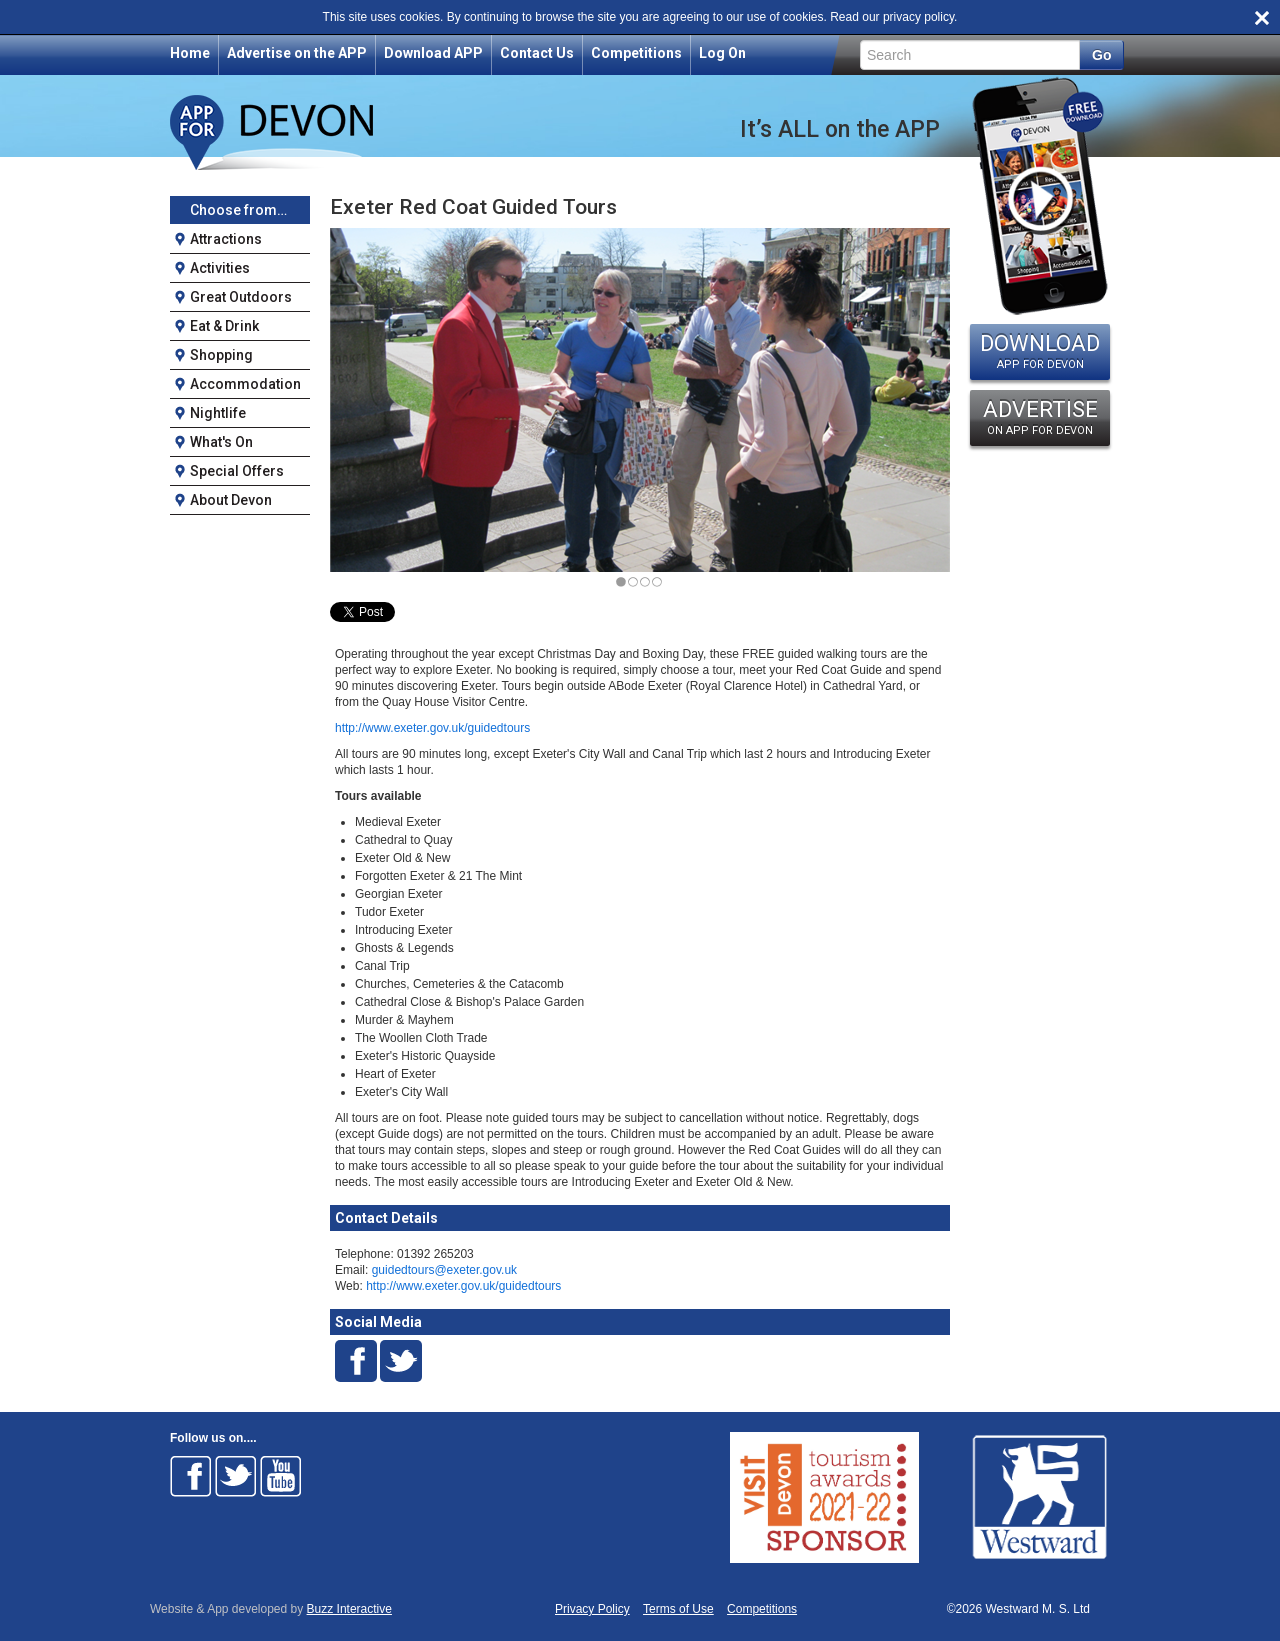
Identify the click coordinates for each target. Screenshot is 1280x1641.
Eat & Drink (224, 326)
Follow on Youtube (281, 1476)
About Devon (231, 500)
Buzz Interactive (349, 1609)
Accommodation (245, 384)
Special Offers (237, 471)
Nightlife (218, 413)
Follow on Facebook (191, 1476)
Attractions (226, 239)
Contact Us (537, 53)
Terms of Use (678, 1609)
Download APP (433, 53)
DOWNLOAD (1040, 351)
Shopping (221, 355)
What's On (221, 442)
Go (1101, 55)
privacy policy (918, 17)
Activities (220, 268)
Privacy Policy (592, 1609)
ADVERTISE (1040, 417)
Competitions (636, 53)
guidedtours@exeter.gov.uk (444, 1270)
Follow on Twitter (236, 1476)
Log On (722, 53)
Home (190, 53)
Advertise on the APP (297, 53)
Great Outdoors (241, 297)
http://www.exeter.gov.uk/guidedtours (432, 728)
